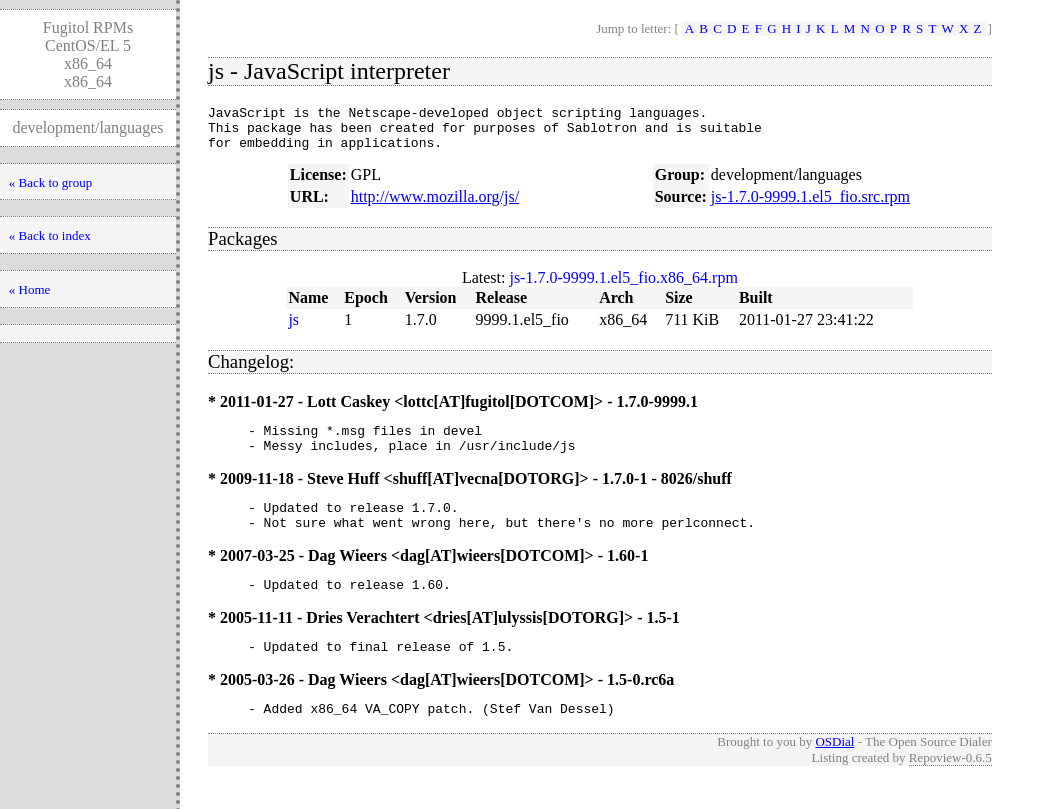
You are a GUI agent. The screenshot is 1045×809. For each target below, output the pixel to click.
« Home (30, 289)
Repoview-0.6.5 (950, 787)
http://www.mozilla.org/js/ (435, 205)
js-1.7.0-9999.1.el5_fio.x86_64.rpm (623, 286)
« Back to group (50, 182)
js (293, 328)
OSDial (834, 771)
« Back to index (50, 235)
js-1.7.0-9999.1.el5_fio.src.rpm (810, 205)
